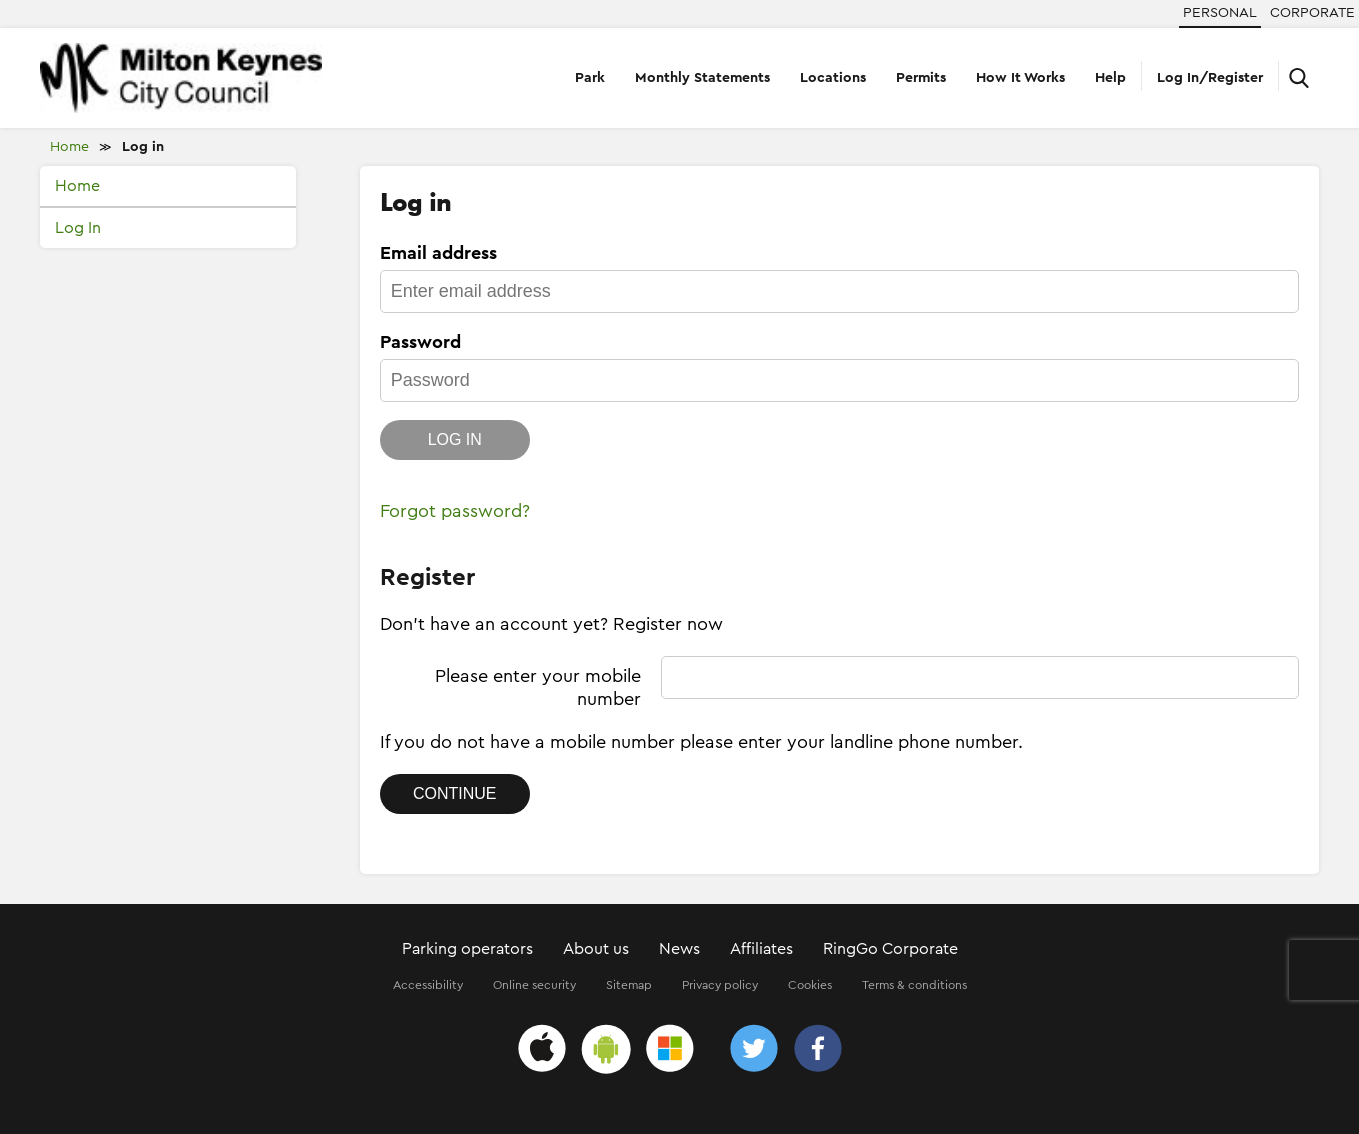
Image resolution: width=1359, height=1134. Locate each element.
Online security (534, 985)
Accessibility (428, 985)
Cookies (810, 985)
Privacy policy (720, 985)
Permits (921, 78)
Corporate (1312, 13)
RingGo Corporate (890, 949)
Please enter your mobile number (538, 687)
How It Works (1020, 78)
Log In (78, 228)
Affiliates (761, 949)
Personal (1220, 13)
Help (1110, 78)
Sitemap (629, 985)
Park (590, 78)
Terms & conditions (914, 985)
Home (69, 147)
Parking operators (467, 949)
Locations (833, 78)
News (679, 949)
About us (596, 949)
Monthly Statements (702, 78)
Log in (143, 147)
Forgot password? (455, 511)
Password (420, 342)
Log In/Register (1210, 78)
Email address (438, 253)
